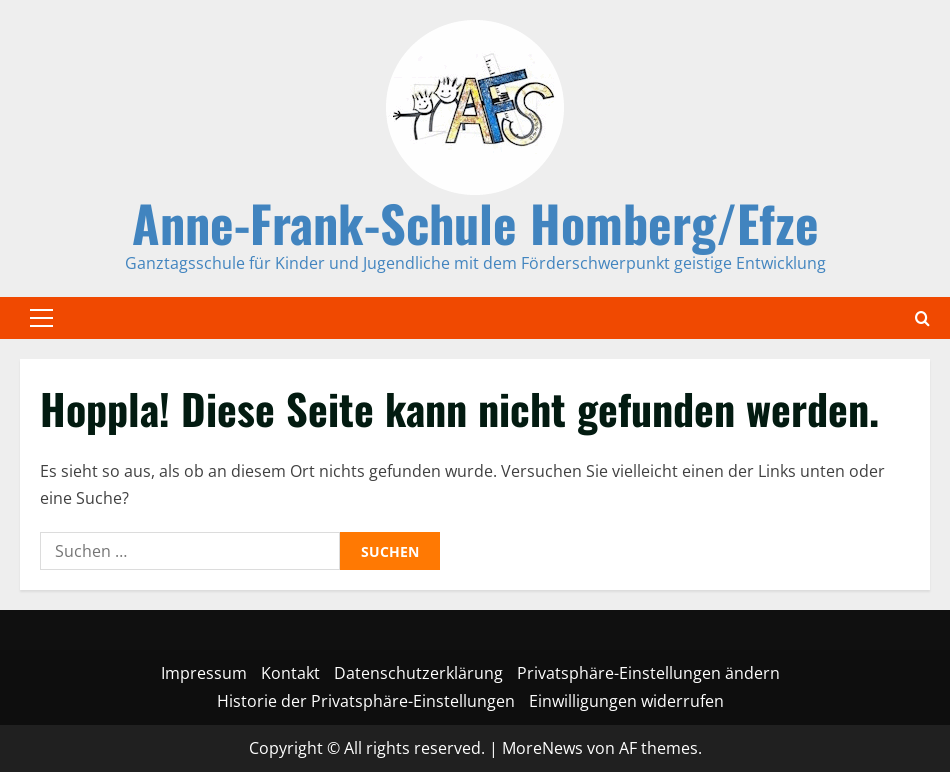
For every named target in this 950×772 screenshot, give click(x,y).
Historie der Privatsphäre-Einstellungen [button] (366, 701)
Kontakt (290, 673)
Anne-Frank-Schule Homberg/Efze (475, 222)
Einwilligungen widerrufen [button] (626, 701)
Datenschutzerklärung (418, 673)
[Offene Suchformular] (922, 318)
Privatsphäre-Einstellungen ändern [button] (648, 673)
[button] (41, 318)
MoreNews (542, 748)
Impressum (204, 673)
